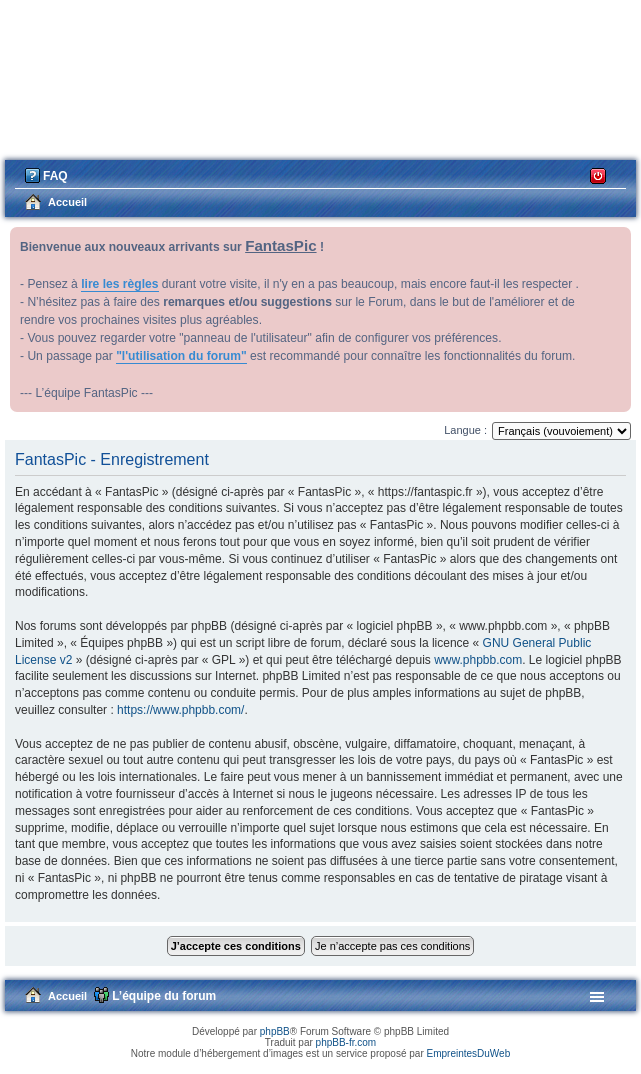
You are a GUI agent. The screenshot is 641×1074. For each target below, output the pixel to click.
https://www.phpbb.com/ (180, 710)
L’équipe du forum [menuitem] (164, 996)
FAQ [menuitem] (55, 176)
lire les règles (119, 284)
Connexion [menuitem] (598, 174)
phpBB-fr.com (346, 1042)
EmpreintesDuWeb (468, 1053)
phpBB (275, 1031)
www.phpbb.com (478, 660)
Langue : (465, 430)
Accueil (67, 996)
